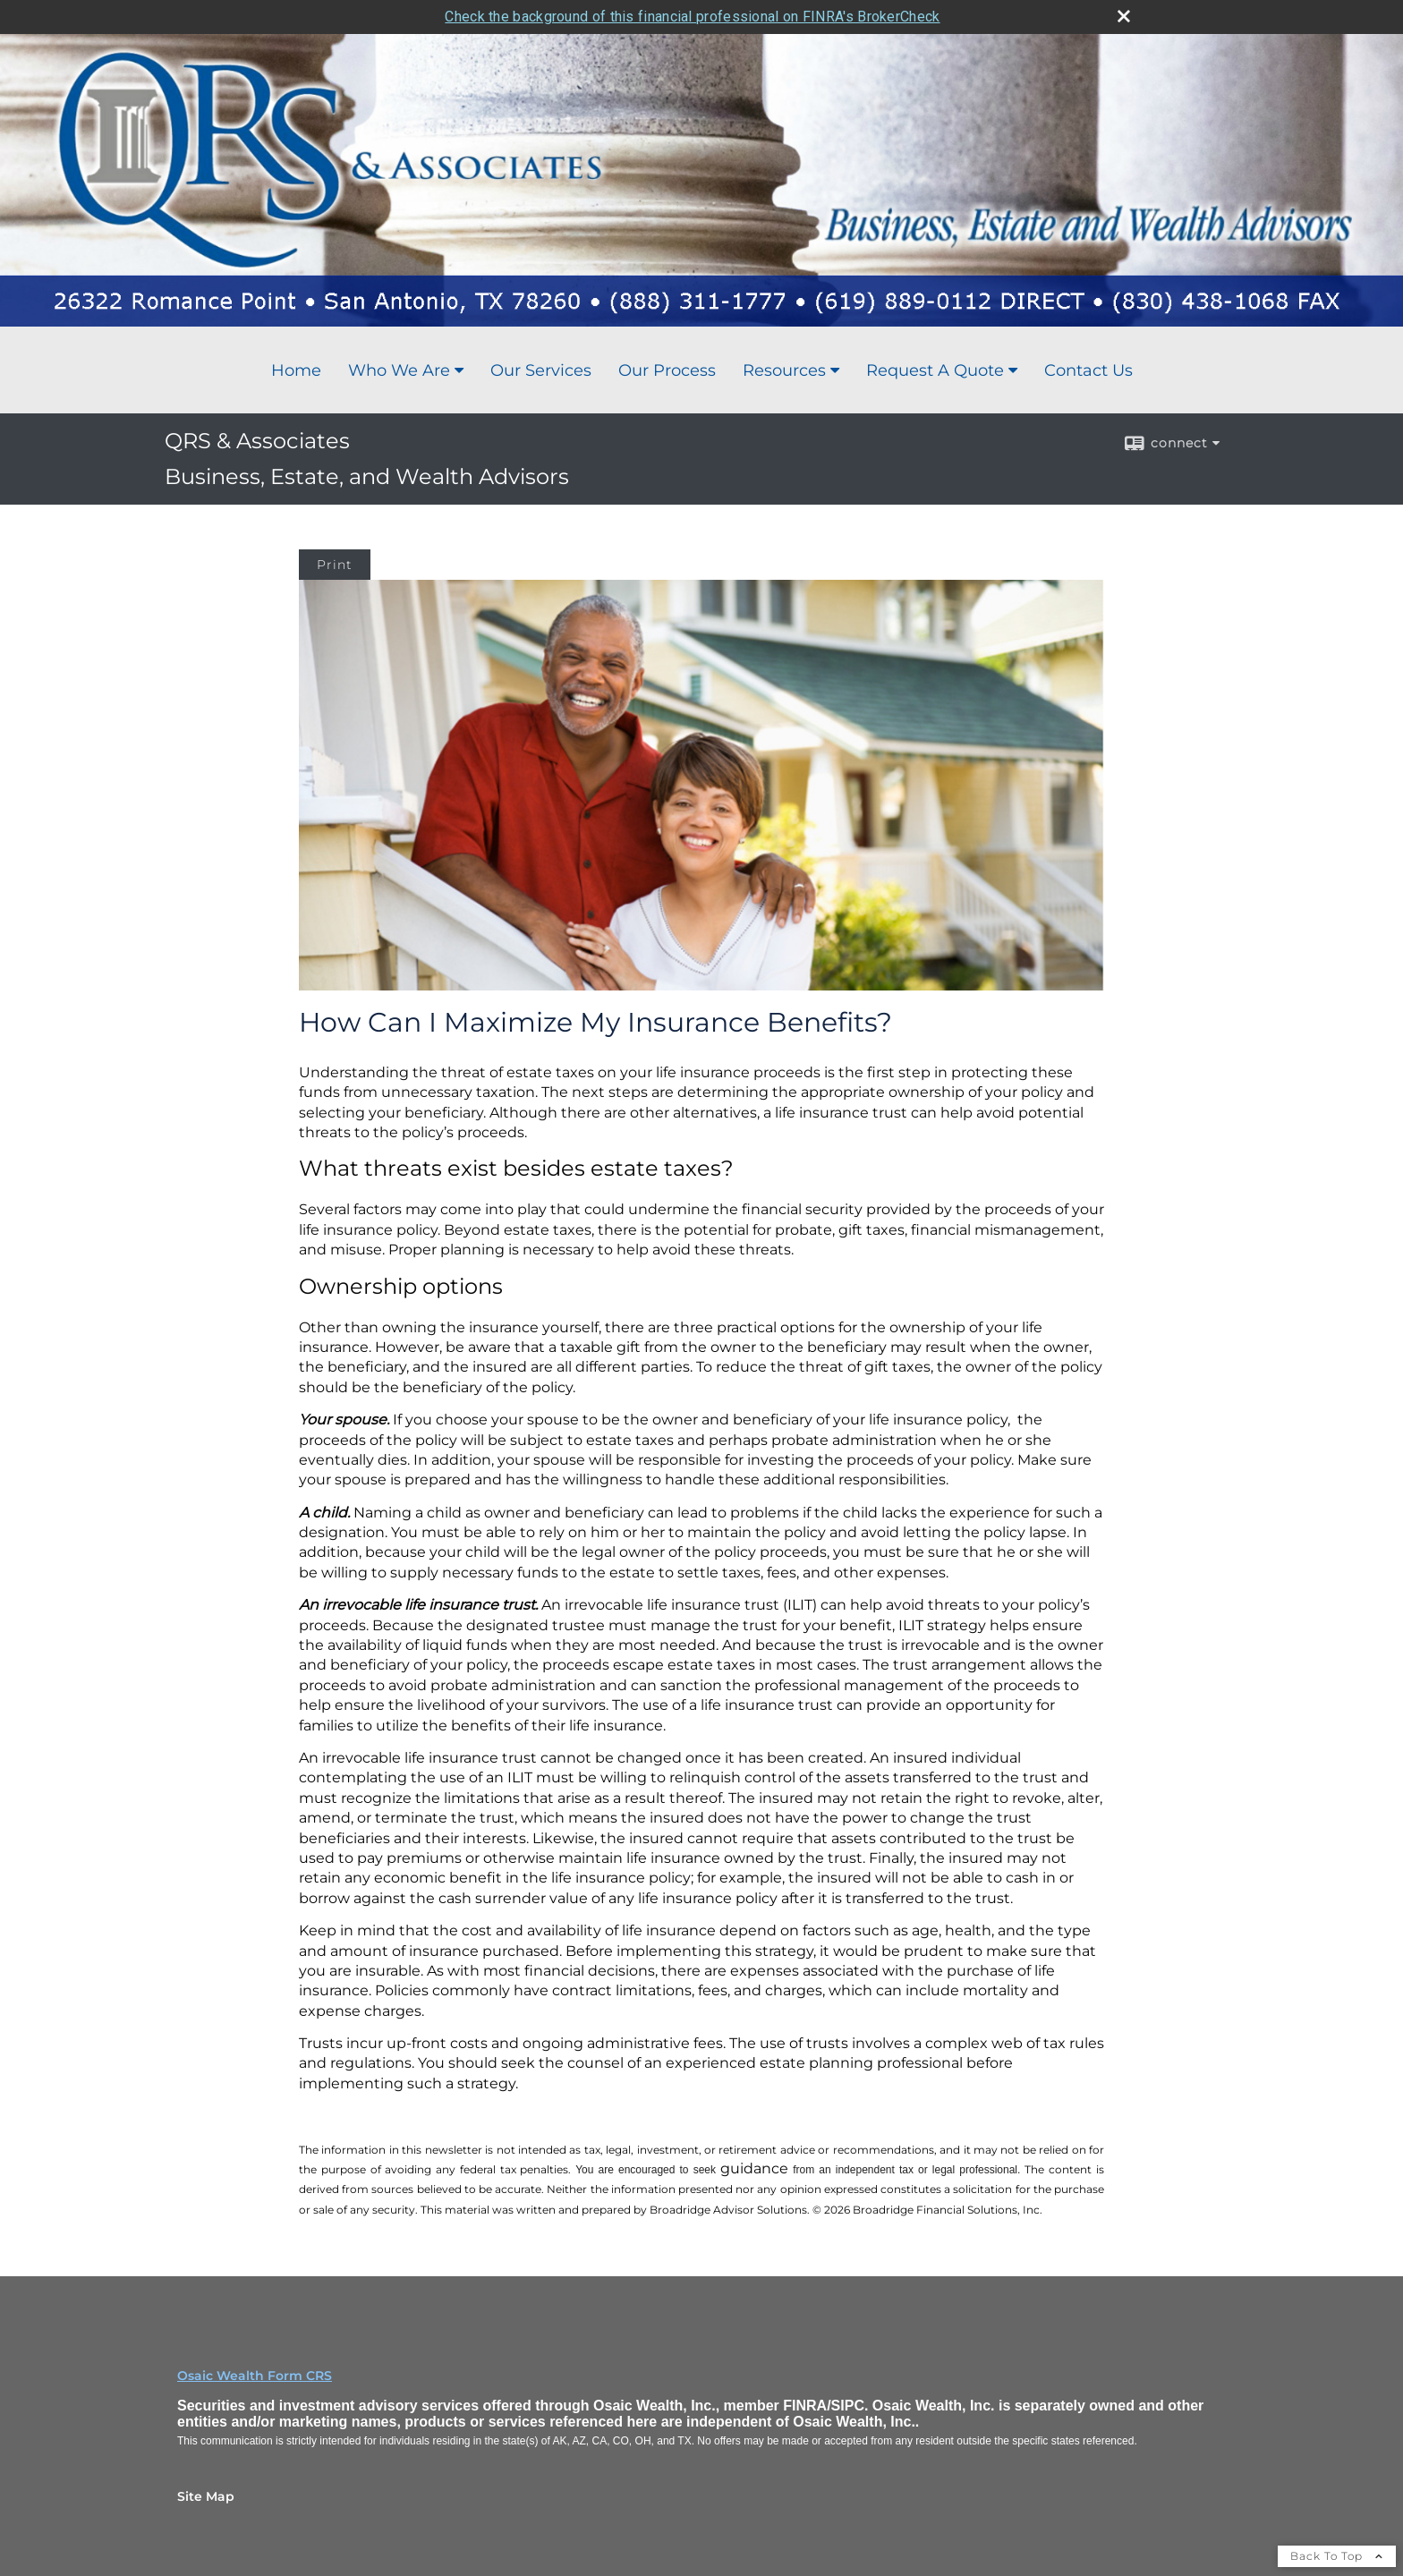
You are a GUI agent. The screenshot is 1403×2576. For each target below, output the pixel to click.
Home (296, 370)
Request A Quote (935, 370)
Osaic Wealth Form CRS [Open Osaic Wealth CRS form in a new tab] (254, 2376)
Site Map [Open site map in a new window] (205, 2496)
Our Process (667, 370)
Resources (784, 370)
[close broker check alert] (1124, 16)
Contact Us (1088, 370)
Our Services (540, 370)
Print (335, 565)
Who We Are (399, 370)
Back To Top (1336, 2556)
